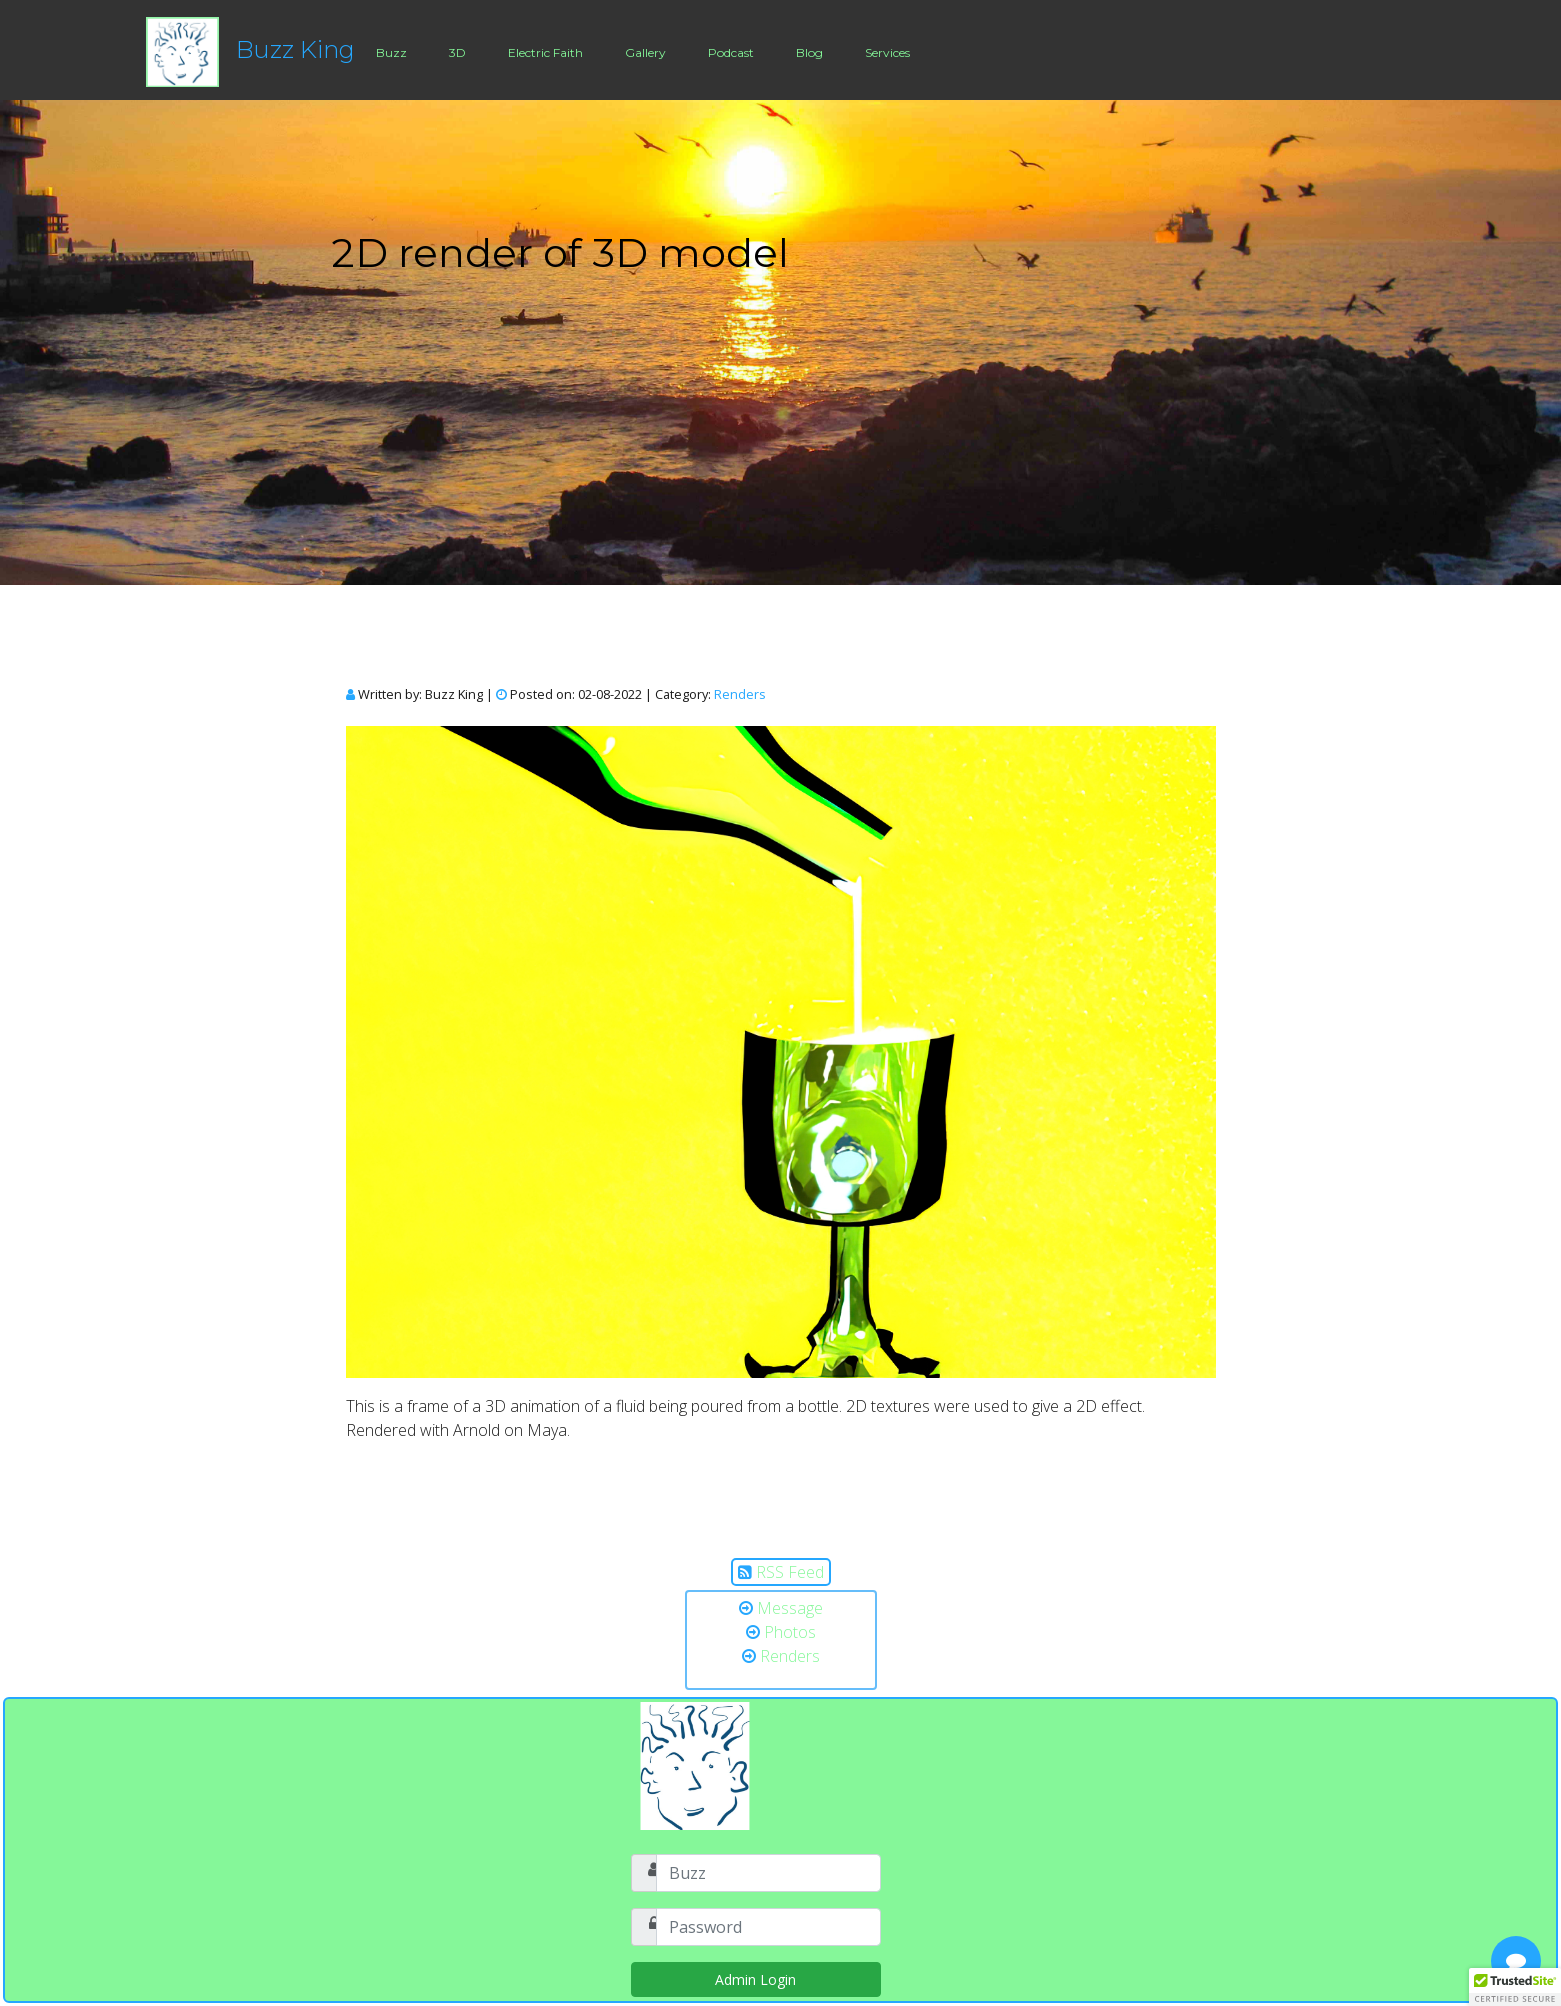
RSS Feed (790, 1572)
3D (457, 52)
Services (887, 52)
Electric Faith (545, 52)
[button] (1515, 1987)
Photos (790, 1632)
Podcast (731, 52)
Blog (809, 52)
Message (790, 1608)
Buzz (391, 52)
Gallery (645, 52)
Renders (740, 694)
